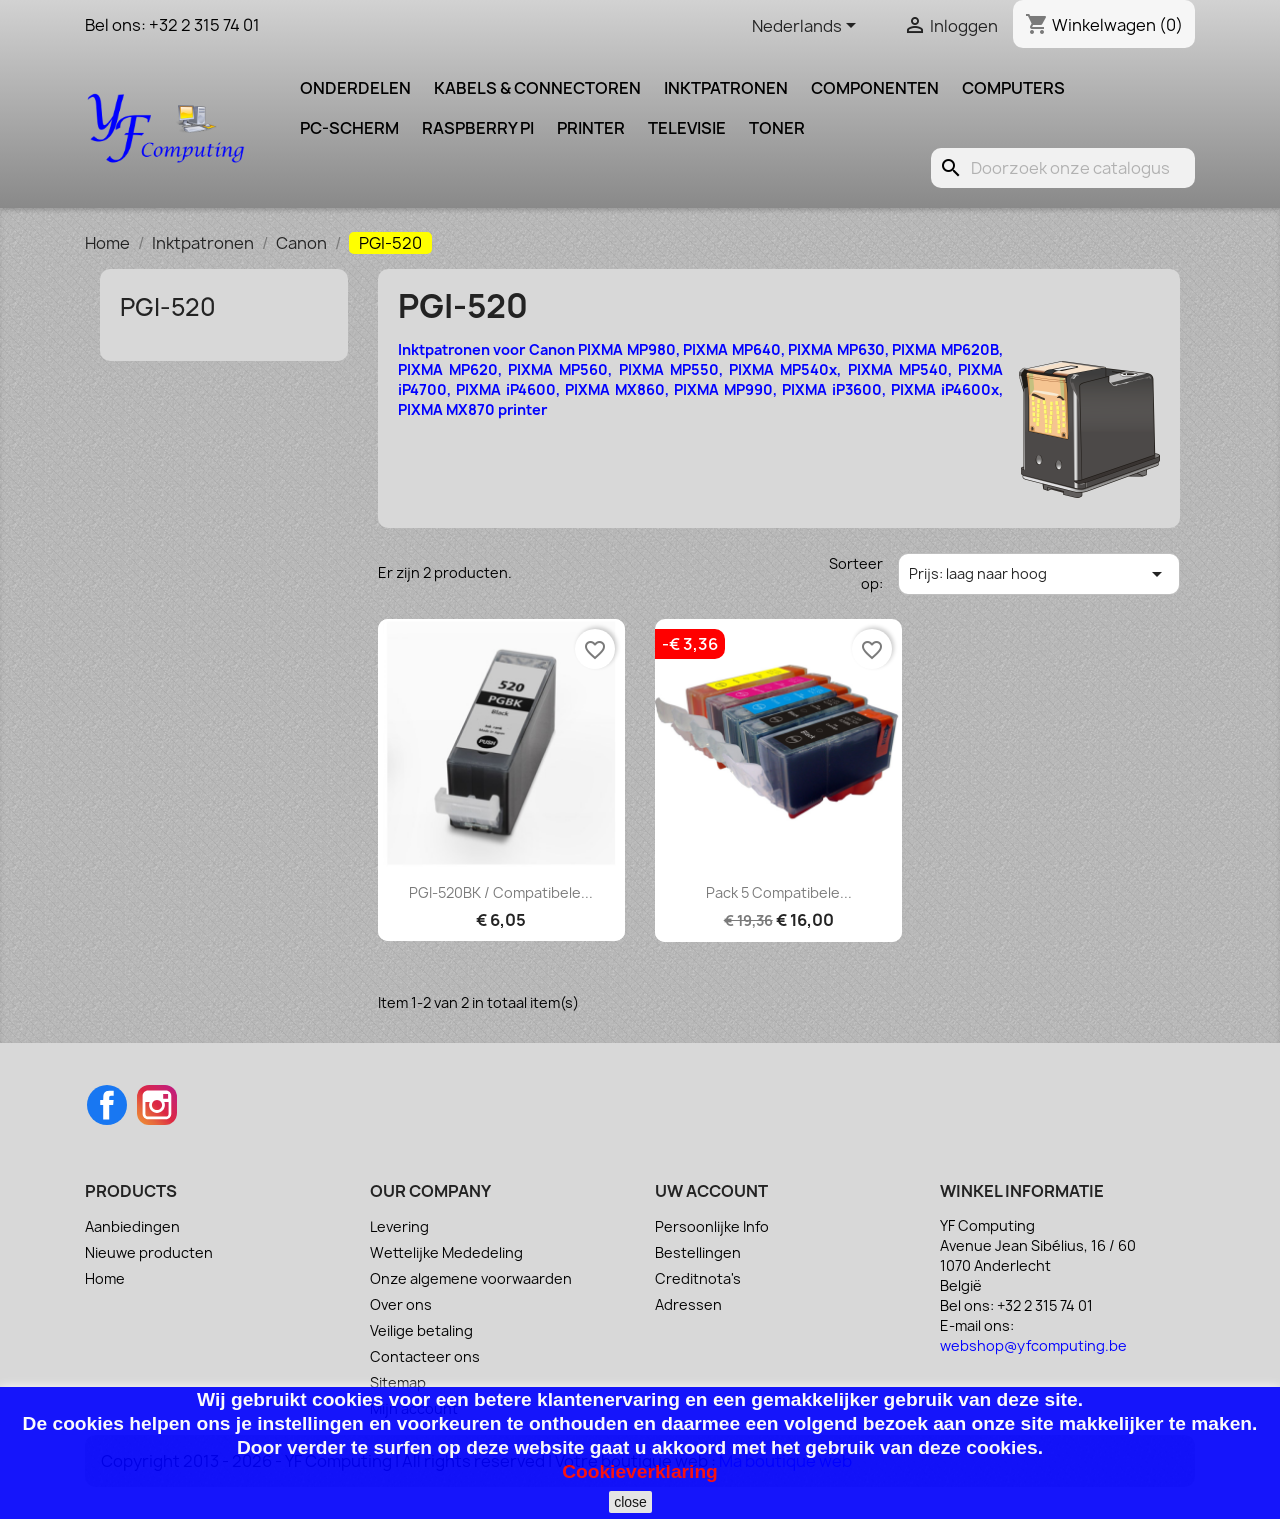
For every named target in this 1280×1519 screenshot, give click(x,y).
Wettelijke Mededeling (446, 1252)
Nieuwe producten (149, 1252)
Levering (399, 1226)
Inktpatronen (726, 88)
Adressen (688, 1304)
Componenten (875, 88)
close (630, 1502)
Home (105, 1278)
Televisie (687, 128)
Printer (591, 128)
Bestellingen (698, 1252)
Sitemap (398, 1382)
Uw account (711, 1191)
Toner (777, 128)
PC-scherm (349, 128)
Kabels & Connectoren (537, 88)
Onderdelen (355, 88)
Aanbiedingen (132, 1226)
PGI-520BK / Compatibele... (501, 892)
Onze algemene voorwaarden (471, 1278)
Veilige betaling (421, 1330)
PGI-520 (168, 307)
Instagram (157, 1105)
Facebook (107, 1105)
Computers (1013, 88)
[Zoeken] (1063, 168)
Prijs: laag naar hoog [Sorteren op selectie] (1039, 574)
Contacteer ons (425, 1356)
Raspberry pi (478, 128)
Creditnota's (698, 1278)
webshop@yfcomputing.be (1033, 1345)
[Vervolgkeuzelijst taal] (807, 27)
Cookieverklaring (640, 1471)
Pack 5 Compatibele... (779, 892)
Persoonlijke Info (712, 1226)
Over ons (401, 1304)
